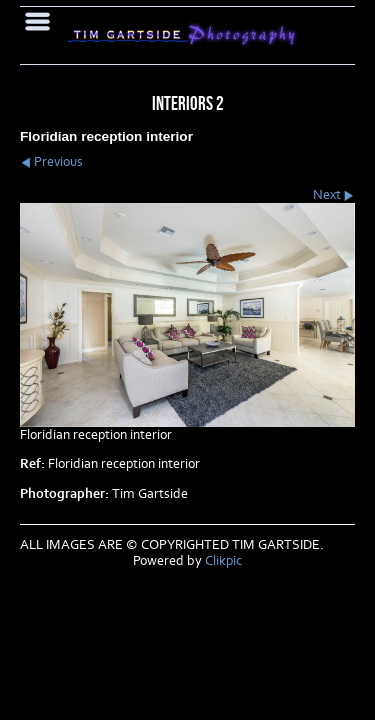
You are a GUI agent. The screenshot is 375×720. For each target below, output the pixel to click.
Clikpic (223, 561)
